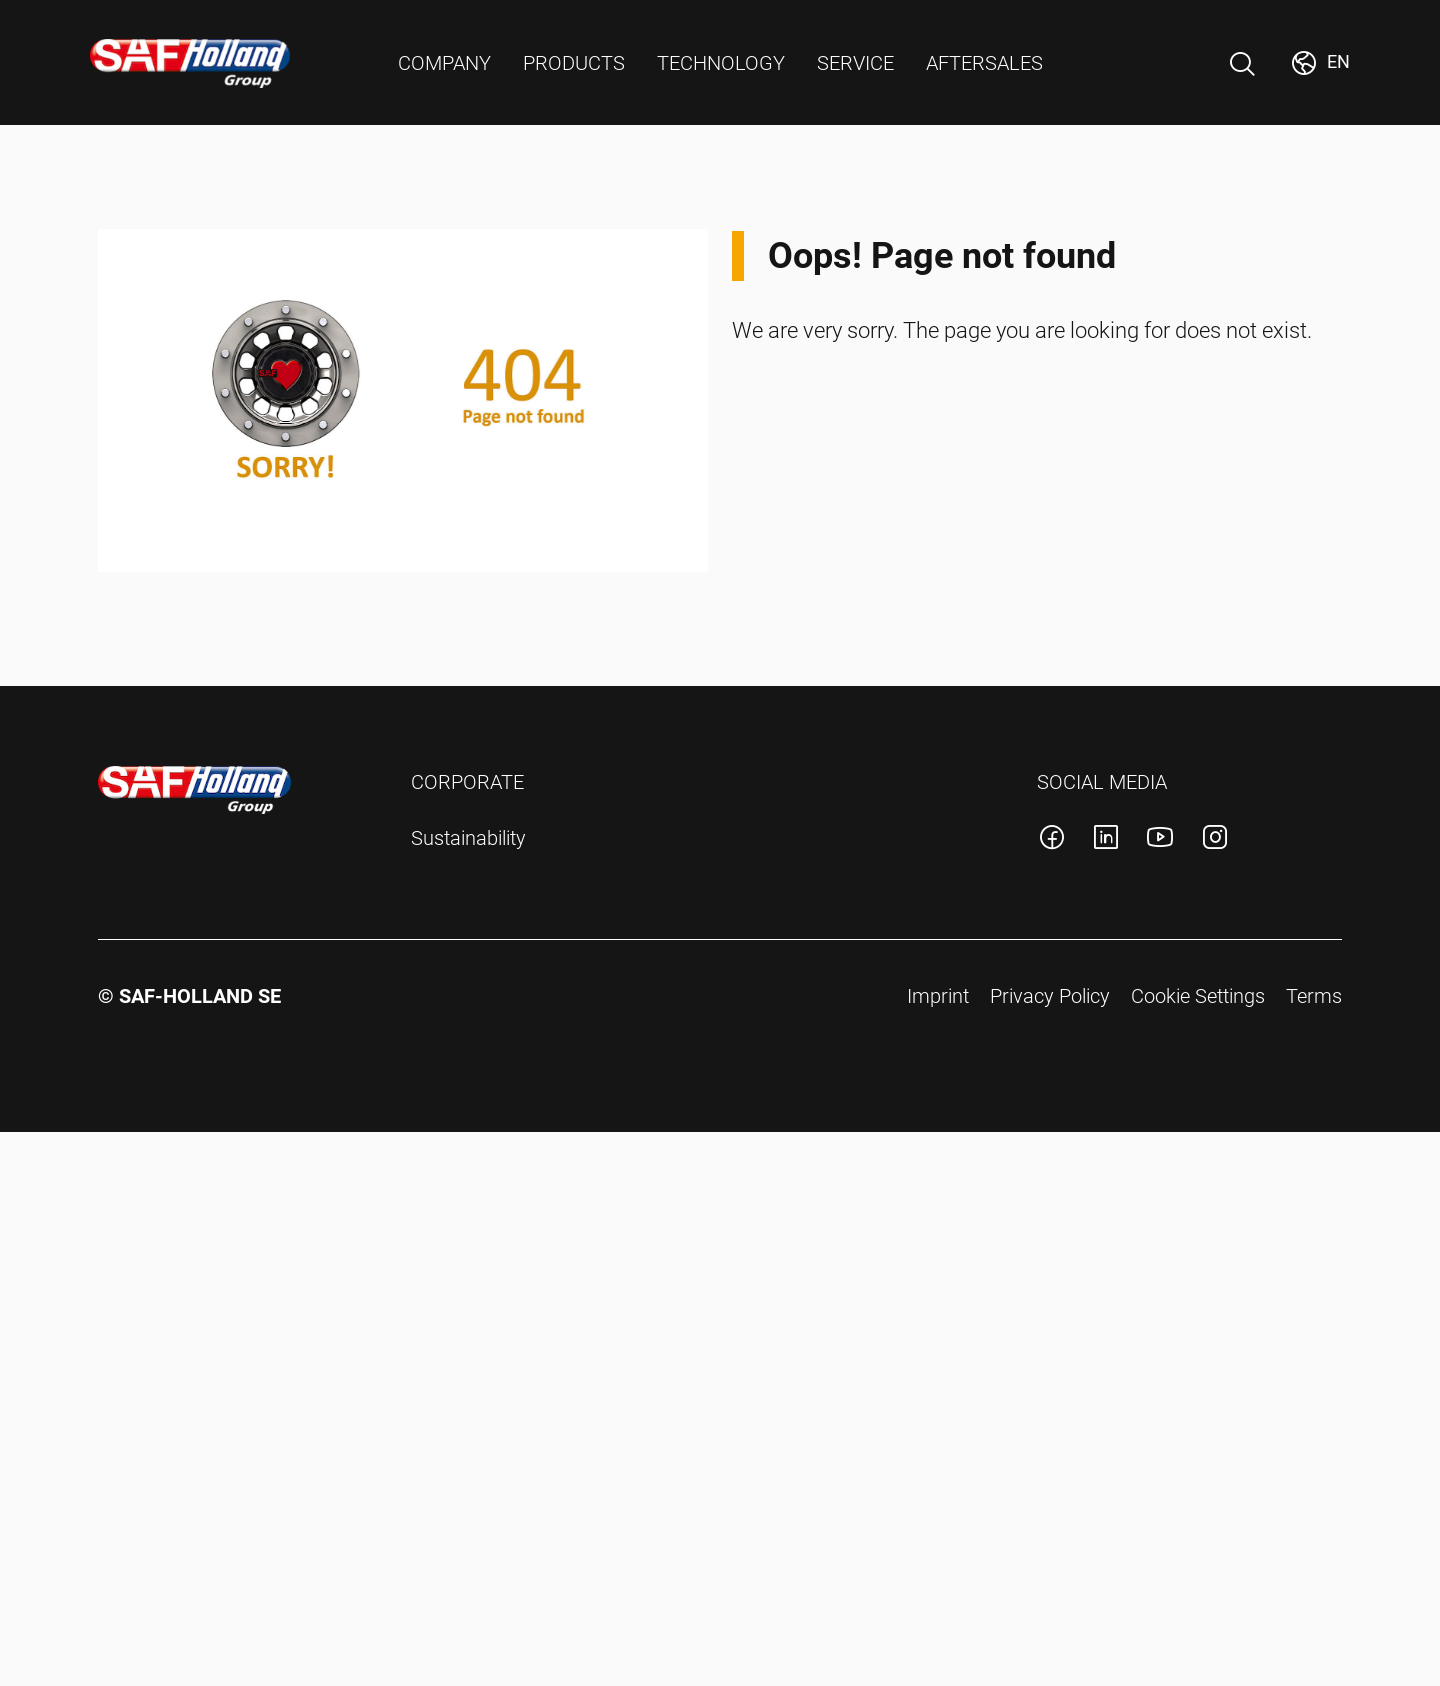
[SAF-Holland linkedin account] (1106, 840)
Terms (1314, 996)
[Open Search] (1242, 64)
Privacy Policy (1050, 996)
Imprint (938, 996)
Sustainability (468, 838)
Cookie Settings (1198, 996)
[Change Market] (1319, 63)
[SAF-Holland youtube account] (1160, 840)
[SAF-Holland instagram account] (1215, 840)
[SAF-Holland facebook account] (1052, 840)
